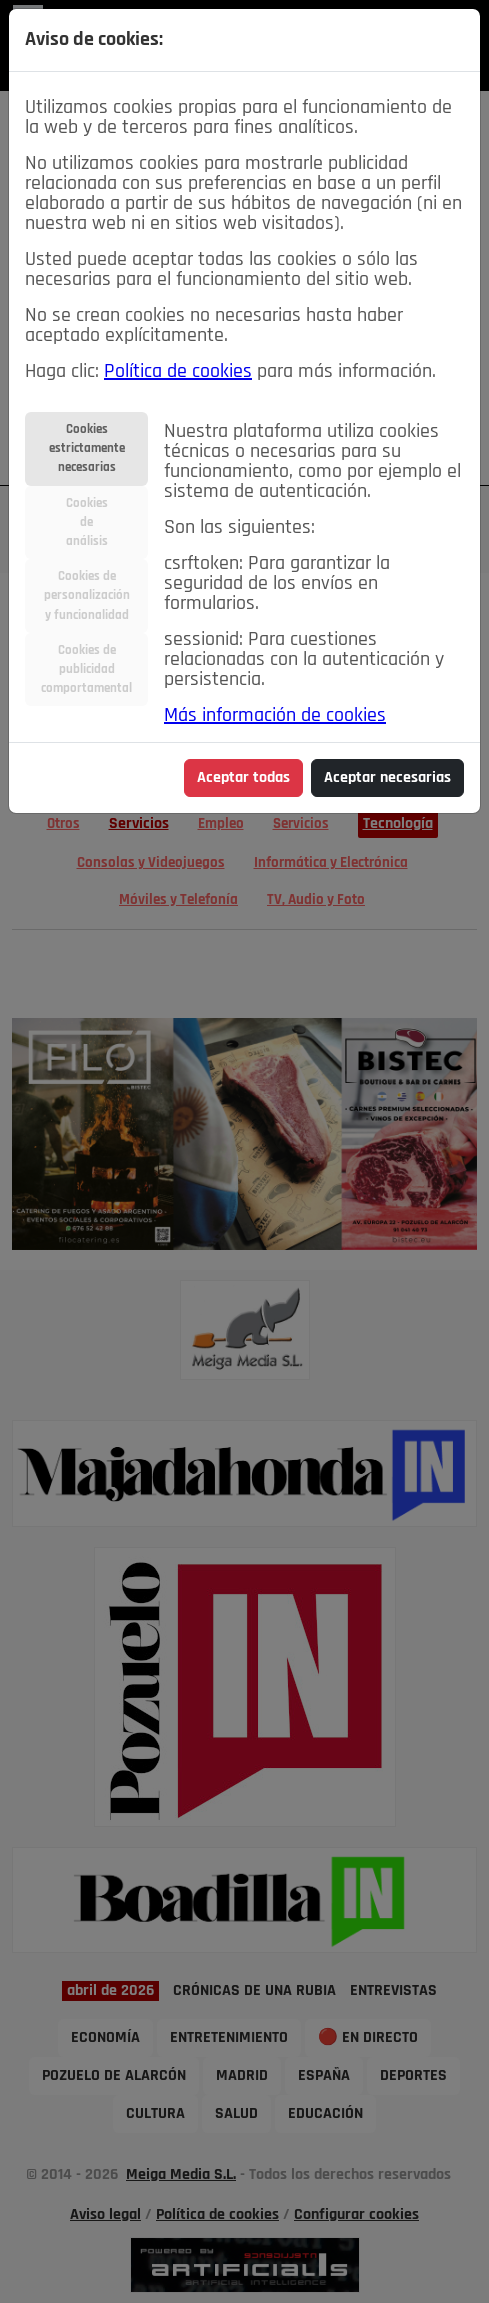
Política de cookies (178, 372)
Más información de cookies (275, 716)
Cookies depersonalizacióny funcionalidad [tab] (87, 595)
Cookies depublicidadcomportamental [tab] (86, 669)
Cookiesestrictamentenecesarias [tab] (87, 448)
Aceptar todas (243, 778)
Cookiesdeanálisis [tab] (87, 522)
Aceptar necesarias (387, 778)
